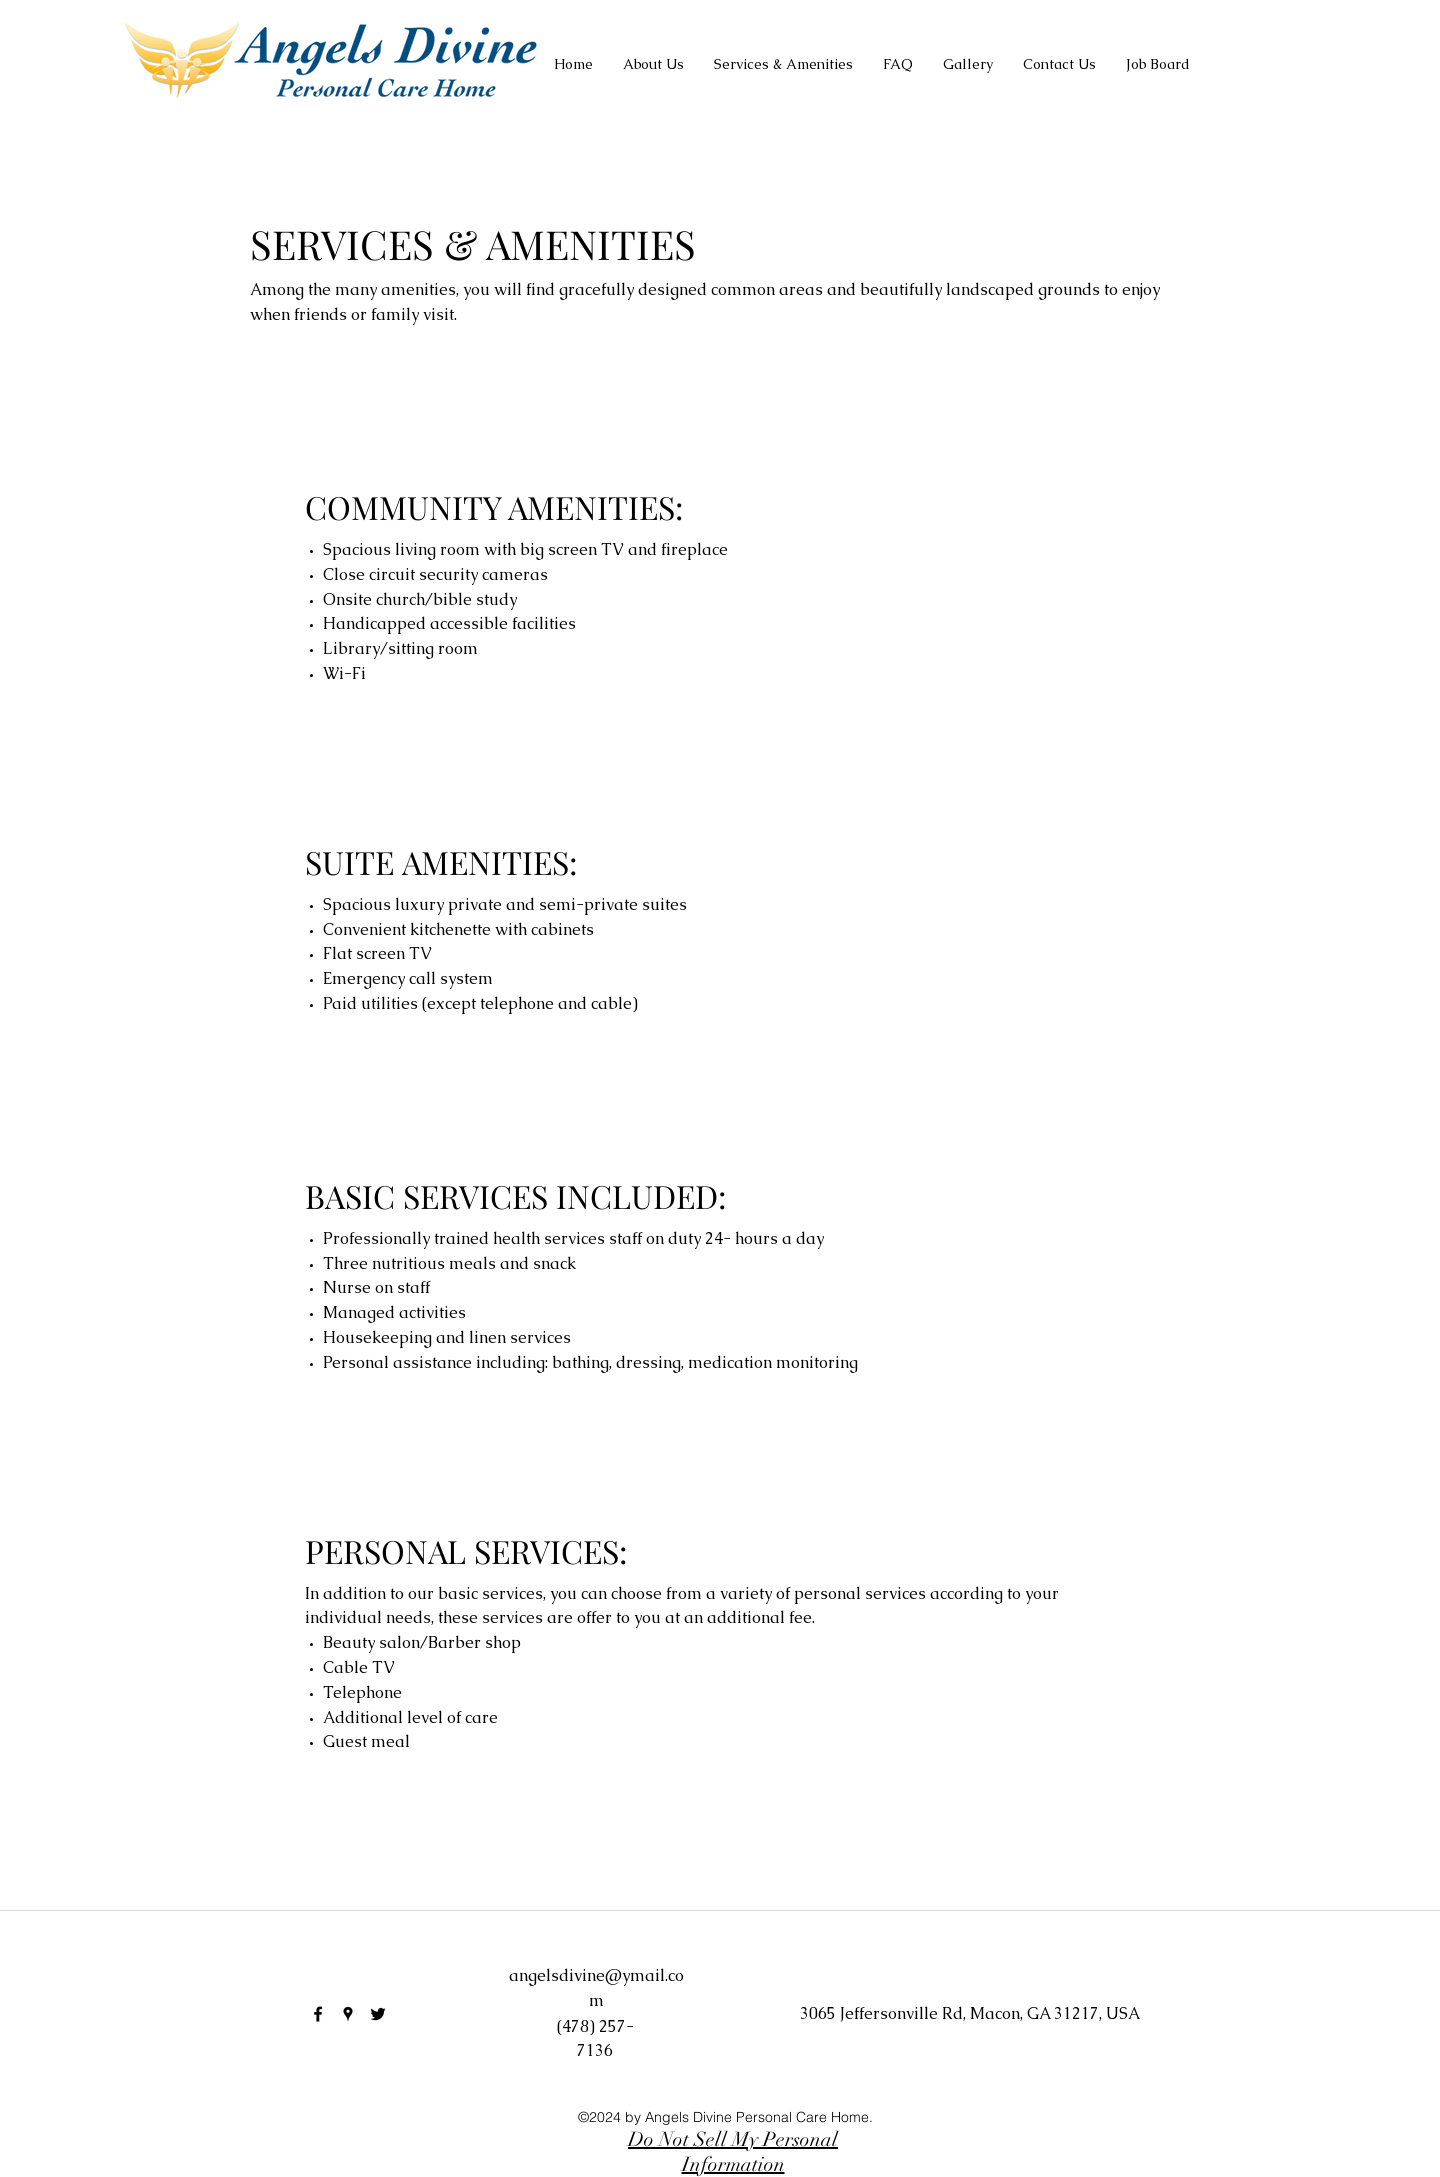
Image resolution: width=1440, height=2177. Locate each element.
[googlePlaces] (348, 2014)
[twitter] (378, 2014)
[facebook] (318, 2014)
